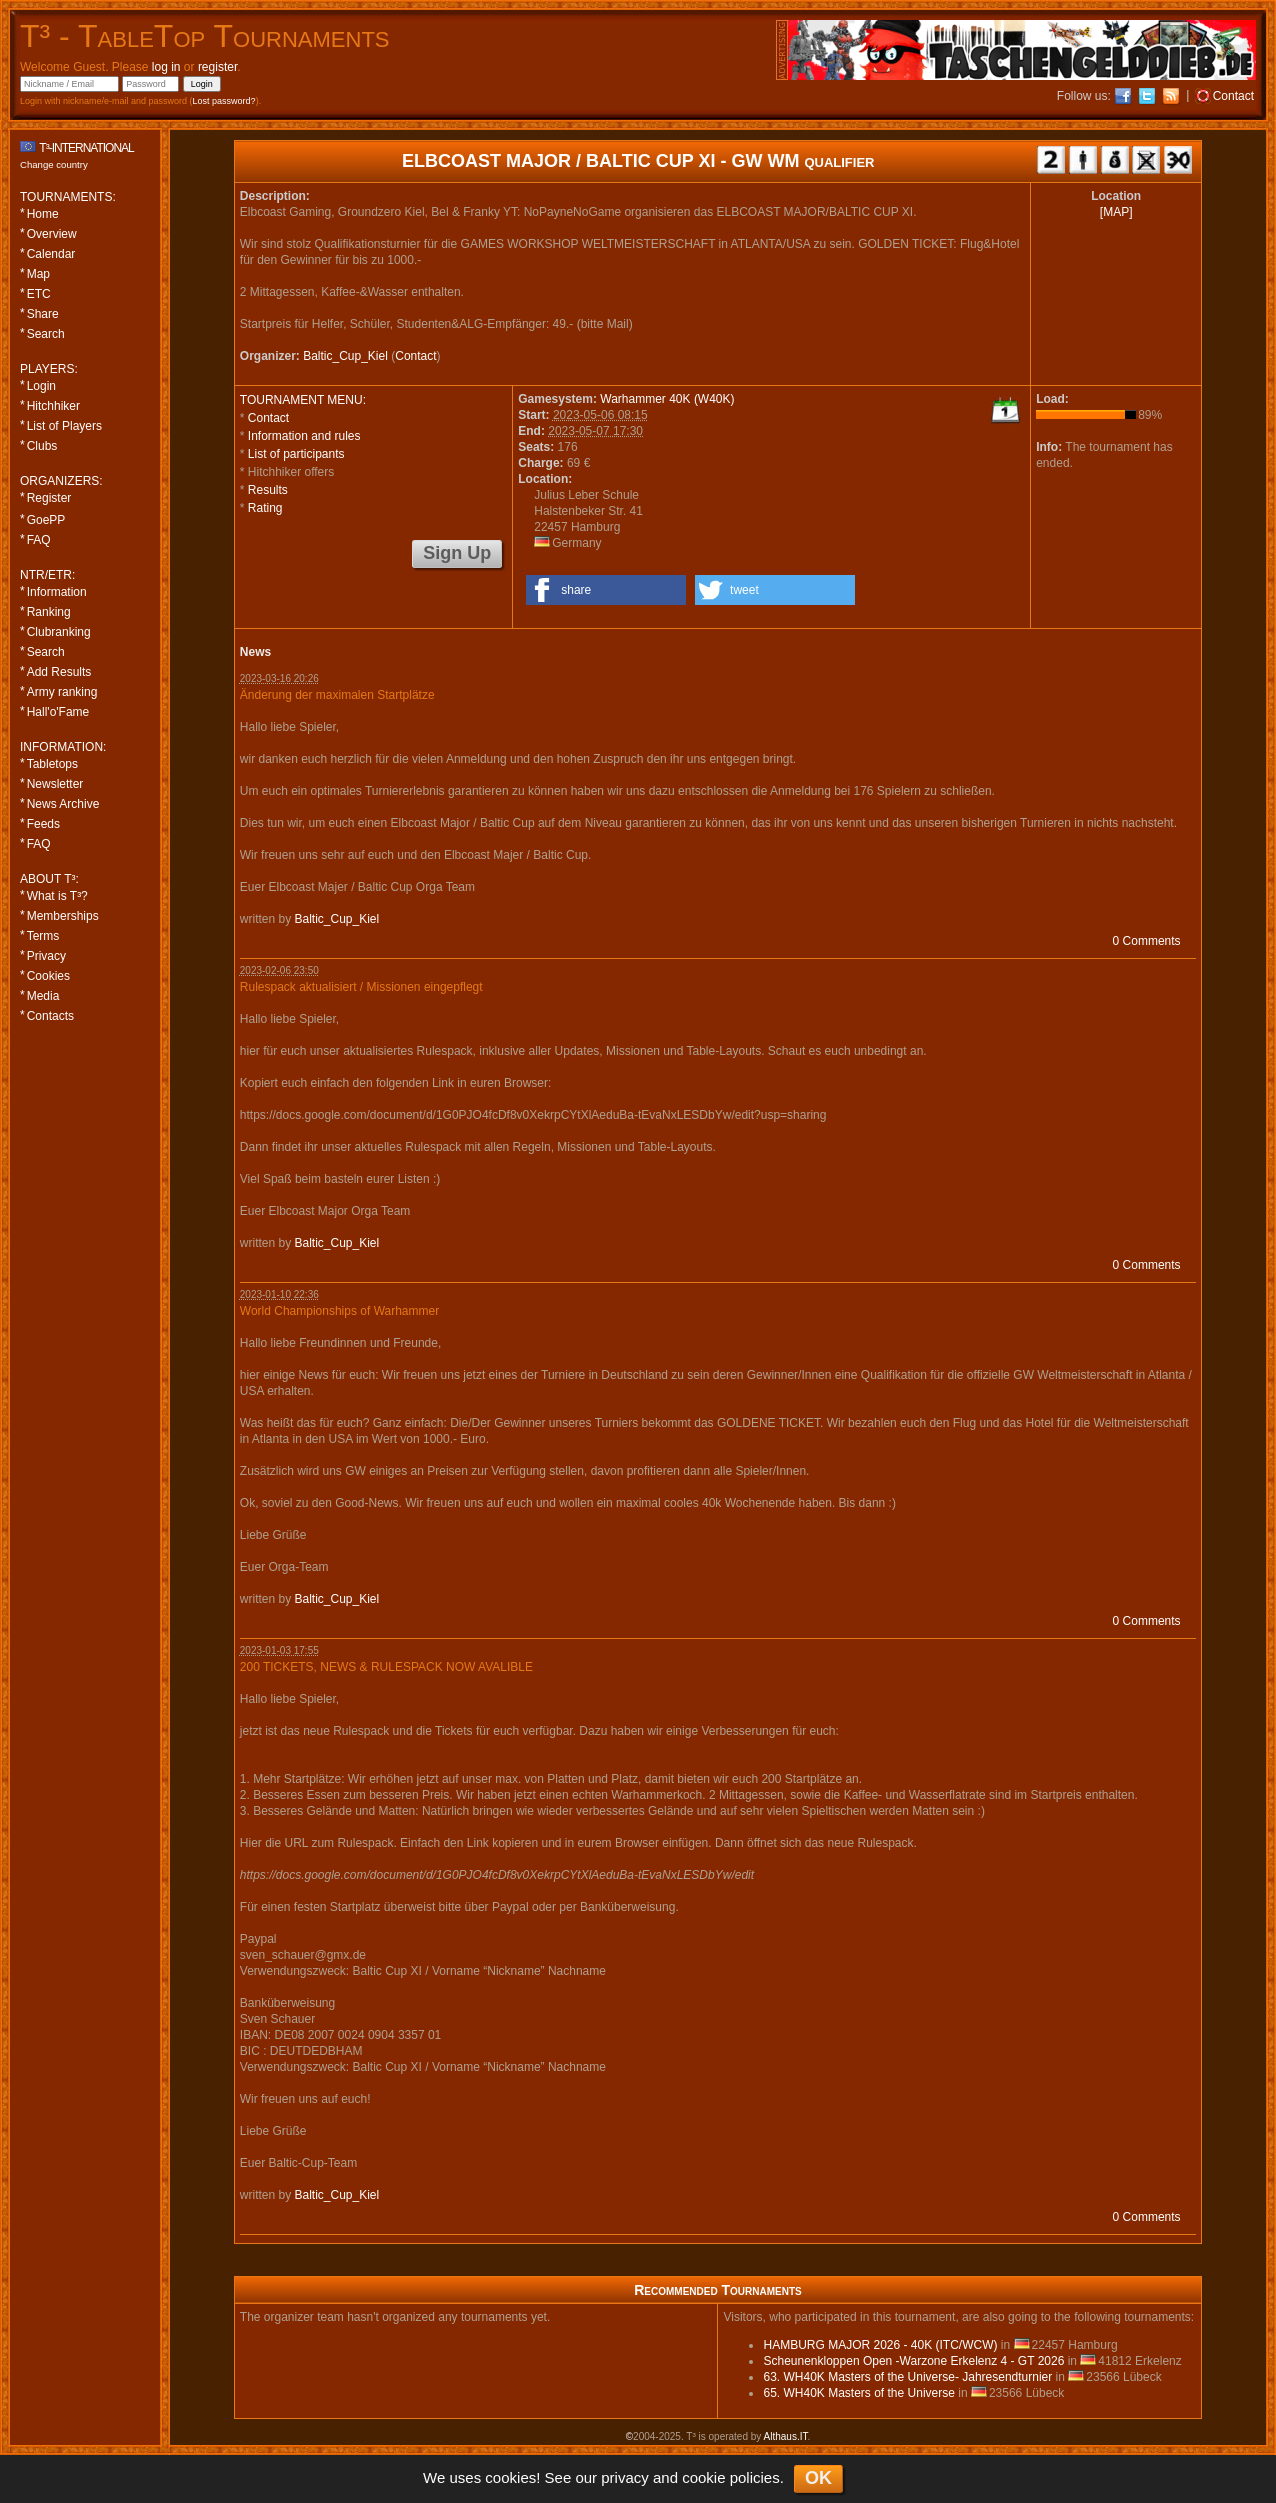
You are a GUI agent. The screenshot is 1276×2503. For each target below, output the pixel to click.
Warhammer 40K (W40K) (667, 399)
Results (268, 490)
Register (49, 498)
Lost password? (224, 101)
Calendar (51, 254)
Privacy (46, 956)
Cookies (48, 976)
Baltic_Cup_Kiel (345, 356)
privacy (625, 2477)
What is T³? (57, 896)
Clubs (42, 446)
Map (38, 274)
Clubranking (59, 632)
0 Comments (1147, 941)
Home (43, 214)
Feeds (43, 824)
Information (57, 592)
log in (166, 67)
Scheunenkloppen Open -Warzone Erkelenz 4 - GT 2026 (913, 2361)
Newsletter (55, 784)
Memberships (63, 916)
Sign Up (457, 553)
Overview (52, 234)
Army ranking (62, 692)
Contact (415, 356)
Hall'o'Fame (58, 712)
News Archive (63, 804)
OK (818, 2478)
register (217, 67)
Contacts (50, 1016)
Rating (265, 508)
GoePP (46, 520)
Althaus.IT (786, 2436)
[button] (606, 590)
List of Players (64, 426)
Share (43, 314)
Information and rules (304, 436)
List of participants (296, 454)
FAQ (39, 540)
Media (43, 996)
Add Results (59, 672)
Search (46, 334)
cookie (703, 2477)
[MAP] (1116, 212)
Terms (43, 936)
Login (41, 386)
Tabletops (52, 764)
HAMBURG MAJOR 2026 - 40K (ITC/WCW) (880, 2345)
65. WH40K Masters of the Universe (858, 2393)
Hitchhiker (53, 406)
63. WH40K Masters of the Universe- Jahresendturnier (907, 2377)
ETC (39, 294)
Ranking (49, 612)
